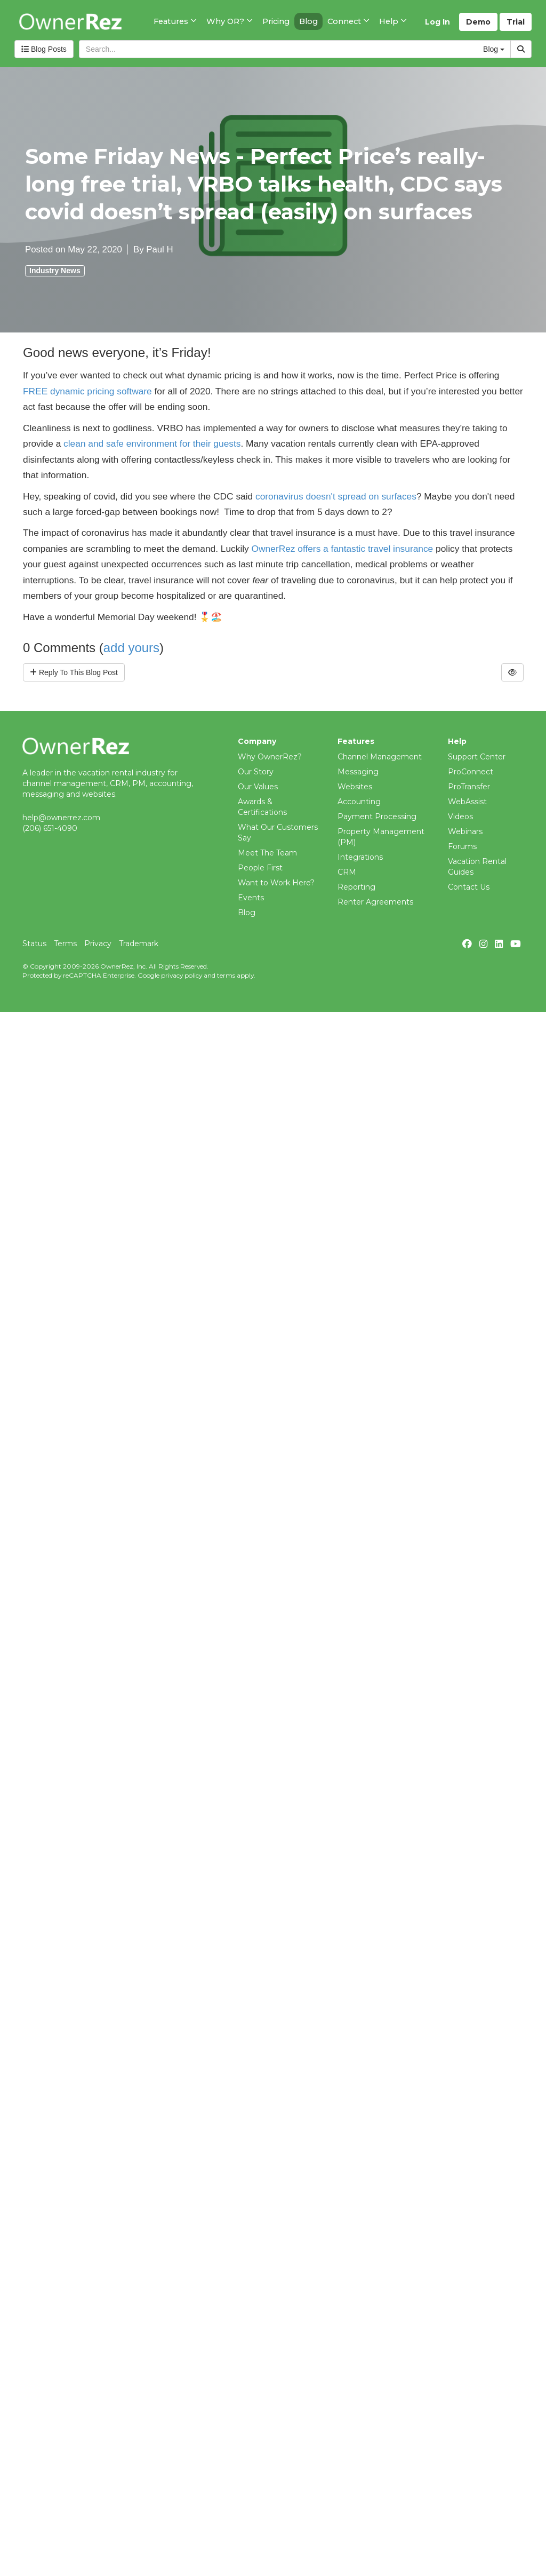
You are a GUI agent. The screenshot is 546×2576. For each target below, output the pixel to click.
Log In (437, 22)
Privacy (97, 943)
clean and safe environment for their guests (151, 443)
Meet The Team (267, 853)
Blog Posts (44, 49)
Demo (478, 22)
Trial (516, 22)
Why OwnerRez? (270, 757)
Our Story (256, 771)
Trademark (138, 943)
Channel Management (380, 757)
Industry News (55, 270)
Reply (74, 672)
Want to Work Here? (276, 882)
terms (226, 975)
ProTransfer (469, 786)
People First (260, 868)
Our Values (258, 786)
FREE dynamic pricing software (87, 391)
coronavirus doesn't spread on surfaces (335, 496)
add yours (131, 647)
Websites (355, 786)
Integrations (360, 857)
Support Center (476, 757)
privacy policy (181, 975)
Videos (460, 816)
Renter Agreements (375, 902)
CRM (347, 872)
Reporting (356, 887)
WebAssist (467, 801)
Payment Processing (377, 816)
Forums (462, 846)
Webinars (465, 831)
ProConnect (470, 771)
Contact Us (468, 887)
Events (251, 897)
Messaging (358, 771)
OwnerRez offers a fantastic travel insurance (342, 548)
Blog (246, 912)
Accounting (359, 801)
